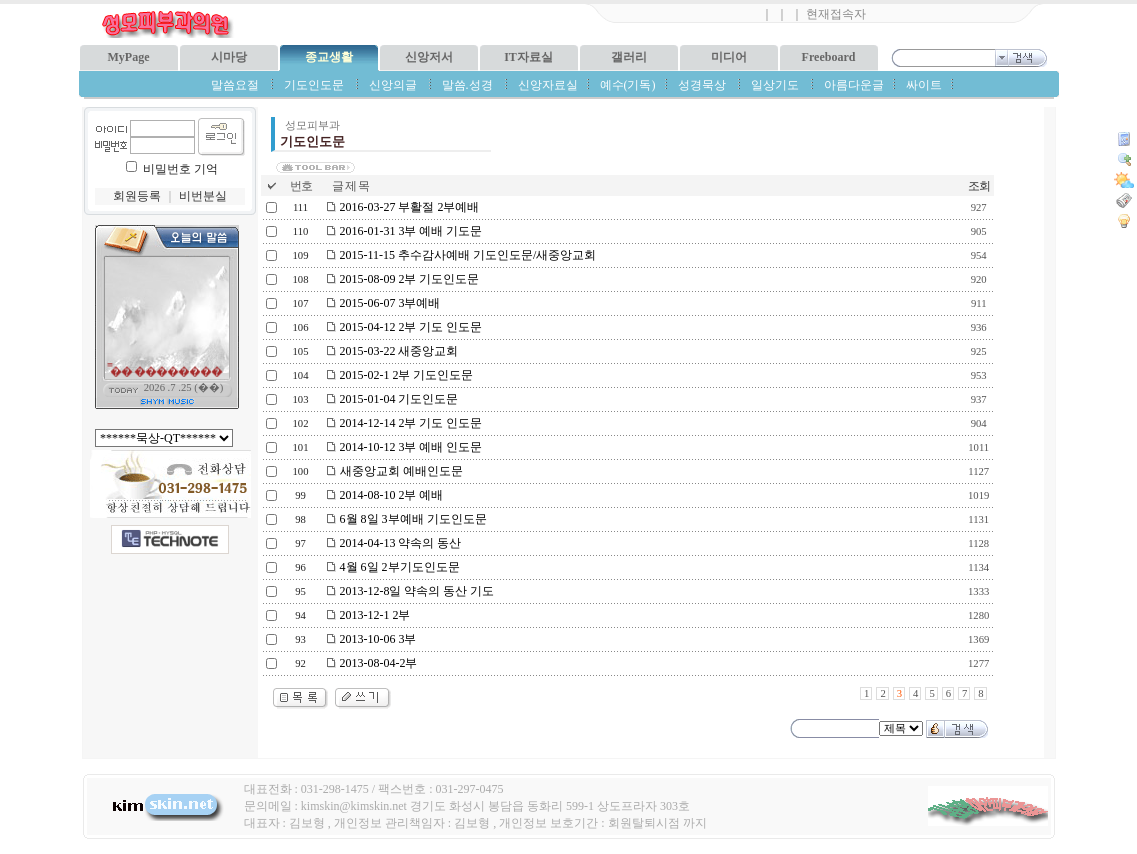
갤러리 (629, 57)
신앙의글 (393, 85)
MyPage (129, 57)
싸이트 (924, 85)
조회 (979, 186)
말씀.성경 (467, 85)
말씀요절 (235, 85)
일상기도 (775, 85)
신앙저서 (429, 57)
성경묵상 (702, 85)
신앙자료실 (548, 85)
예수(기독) (628, 85)
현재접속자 (836, 14)
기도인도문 (314, 85)
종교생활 (329, 57)
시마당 (229, 57)
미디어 (729, 57)
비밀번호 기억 (180, 169)
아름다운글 (854, 85)
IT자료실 (528, 57)
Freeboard (829, 57)
